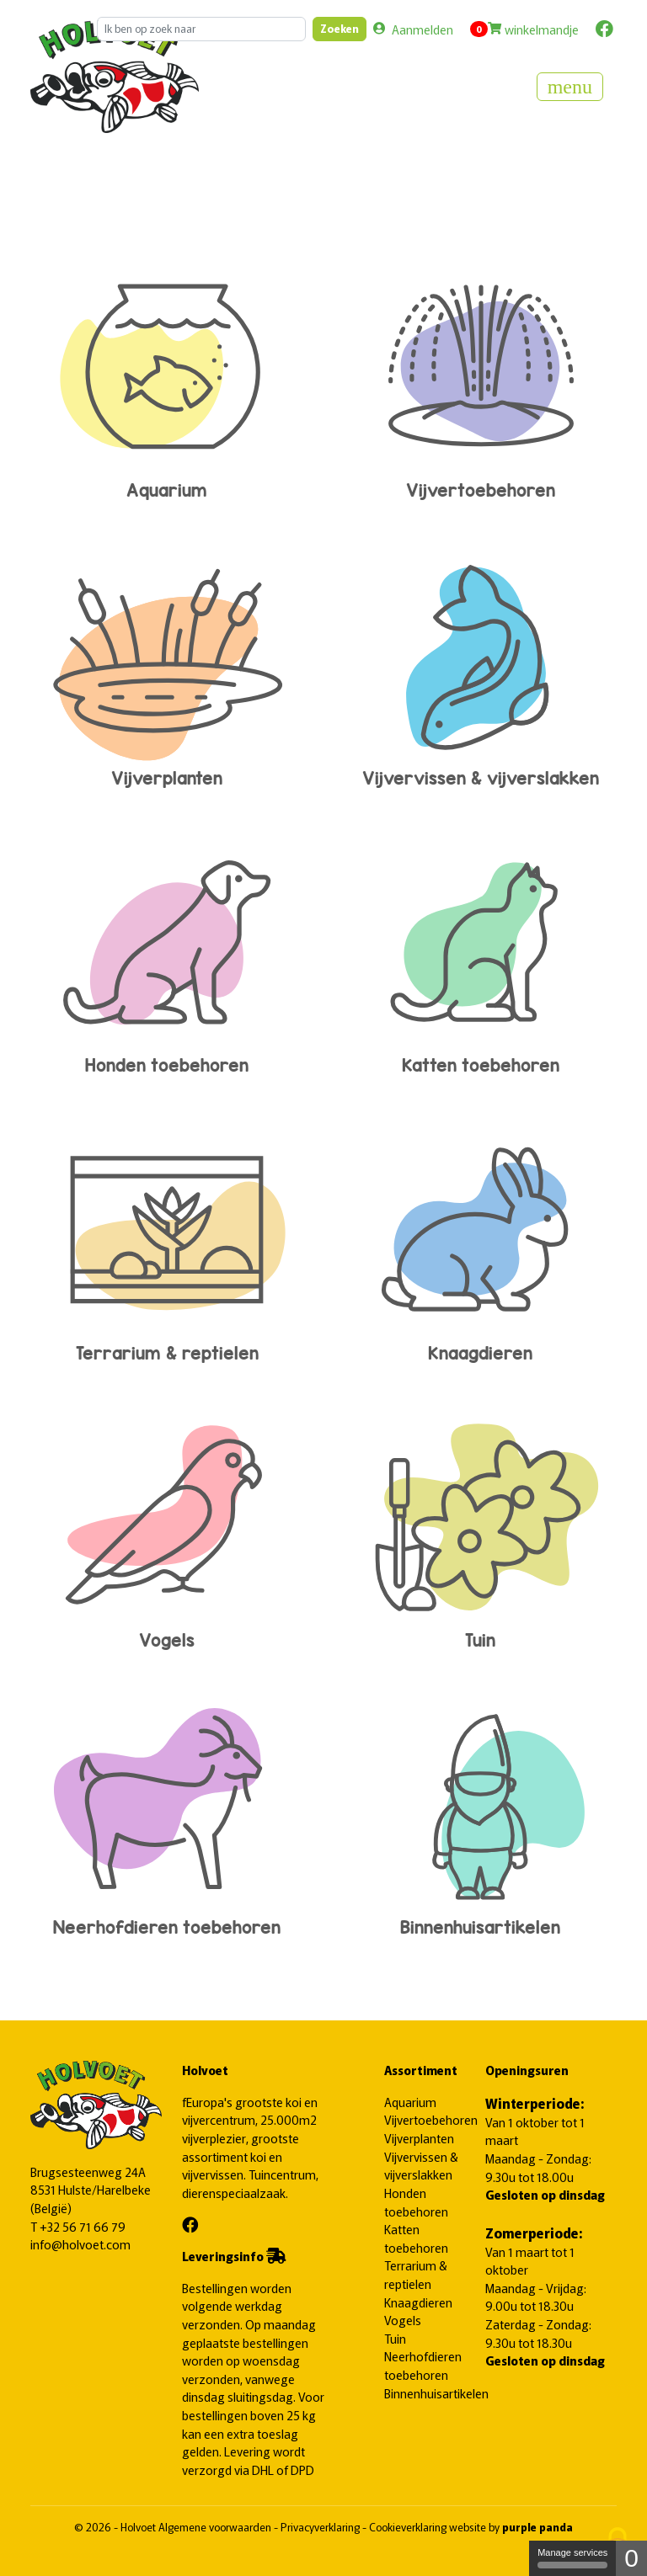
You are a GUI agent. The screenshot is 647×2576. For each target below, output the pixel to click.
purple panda (537, 2527)
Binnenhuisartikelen (480, 1815)
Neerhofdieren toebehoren (166, 1815)
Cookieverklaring (409, 2527)
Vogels (166, 1528)
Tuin (480, 1528)
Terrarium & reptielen (166, 1240)
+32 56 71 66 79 (83, 2226)
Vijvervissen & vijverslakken (480, 665)
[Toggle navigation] (570, 86)
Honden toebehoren (166, 953)
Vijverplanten (166, 665)
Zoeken (339, 28)
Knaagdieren (480, 1240)
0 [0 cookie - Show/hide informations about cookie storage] (631, 2558)
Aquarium (166, 378)
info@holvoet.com (80, 2244)
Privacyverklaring (321, 2527)
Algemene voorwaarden (216, 2527)
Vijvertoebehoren (480, 378)
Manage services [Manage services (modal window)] (572, 2557)
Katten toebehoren (480, 953)
